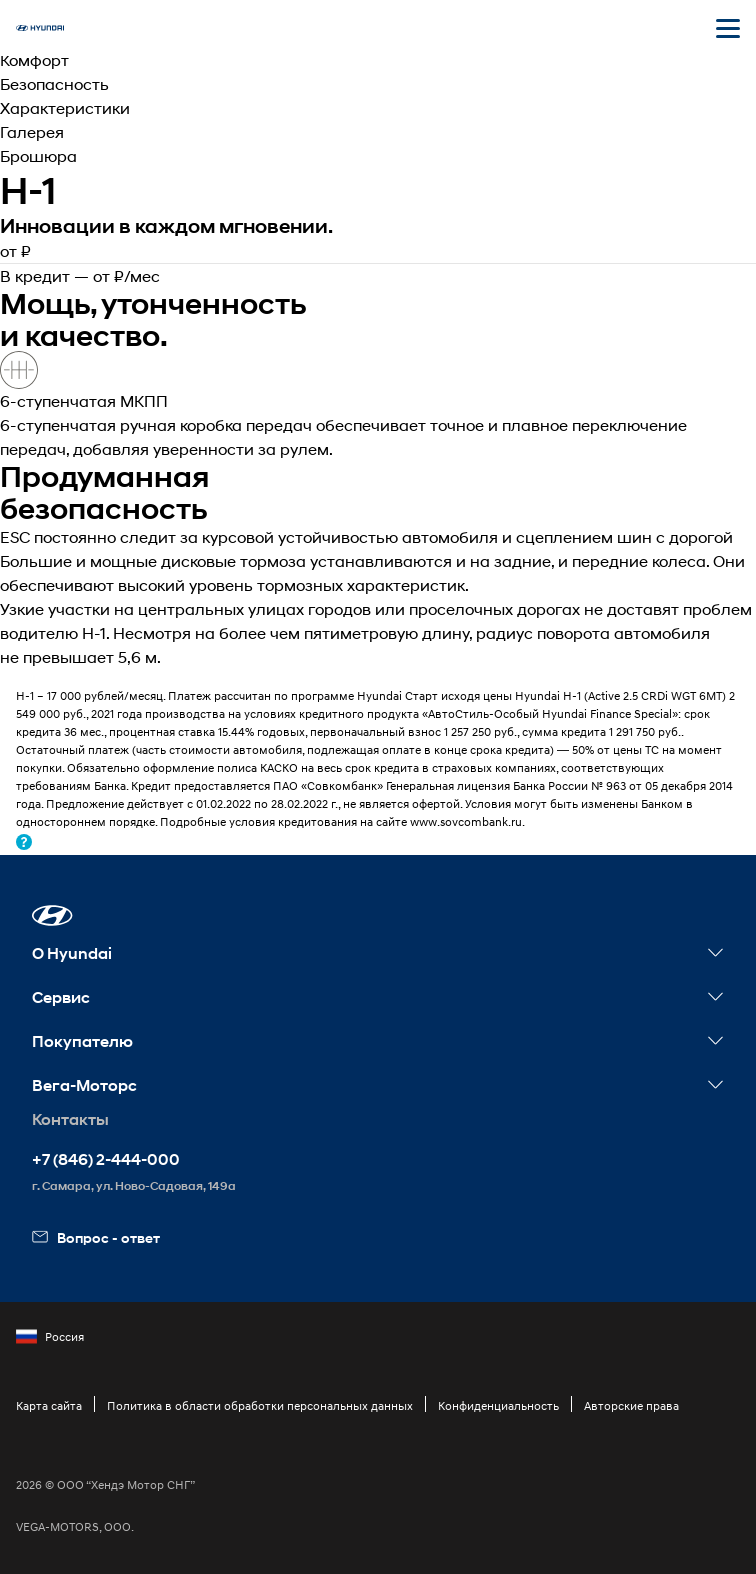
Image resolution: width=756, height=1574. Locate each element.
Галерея (32, 131)
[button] (52, 915)
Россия (50, 1337)
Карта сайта (49, 1405)
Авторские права (631, 1405)
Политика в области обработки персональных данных (260, 1405)
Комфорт (34, 59)
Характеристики (65, 107)
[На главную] (40, 28)
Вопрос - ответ (96, 1237)
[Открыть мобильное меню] (728, 28)
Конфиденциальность (498, 1405)
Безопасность (54, 83)
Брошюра (38, 155)
